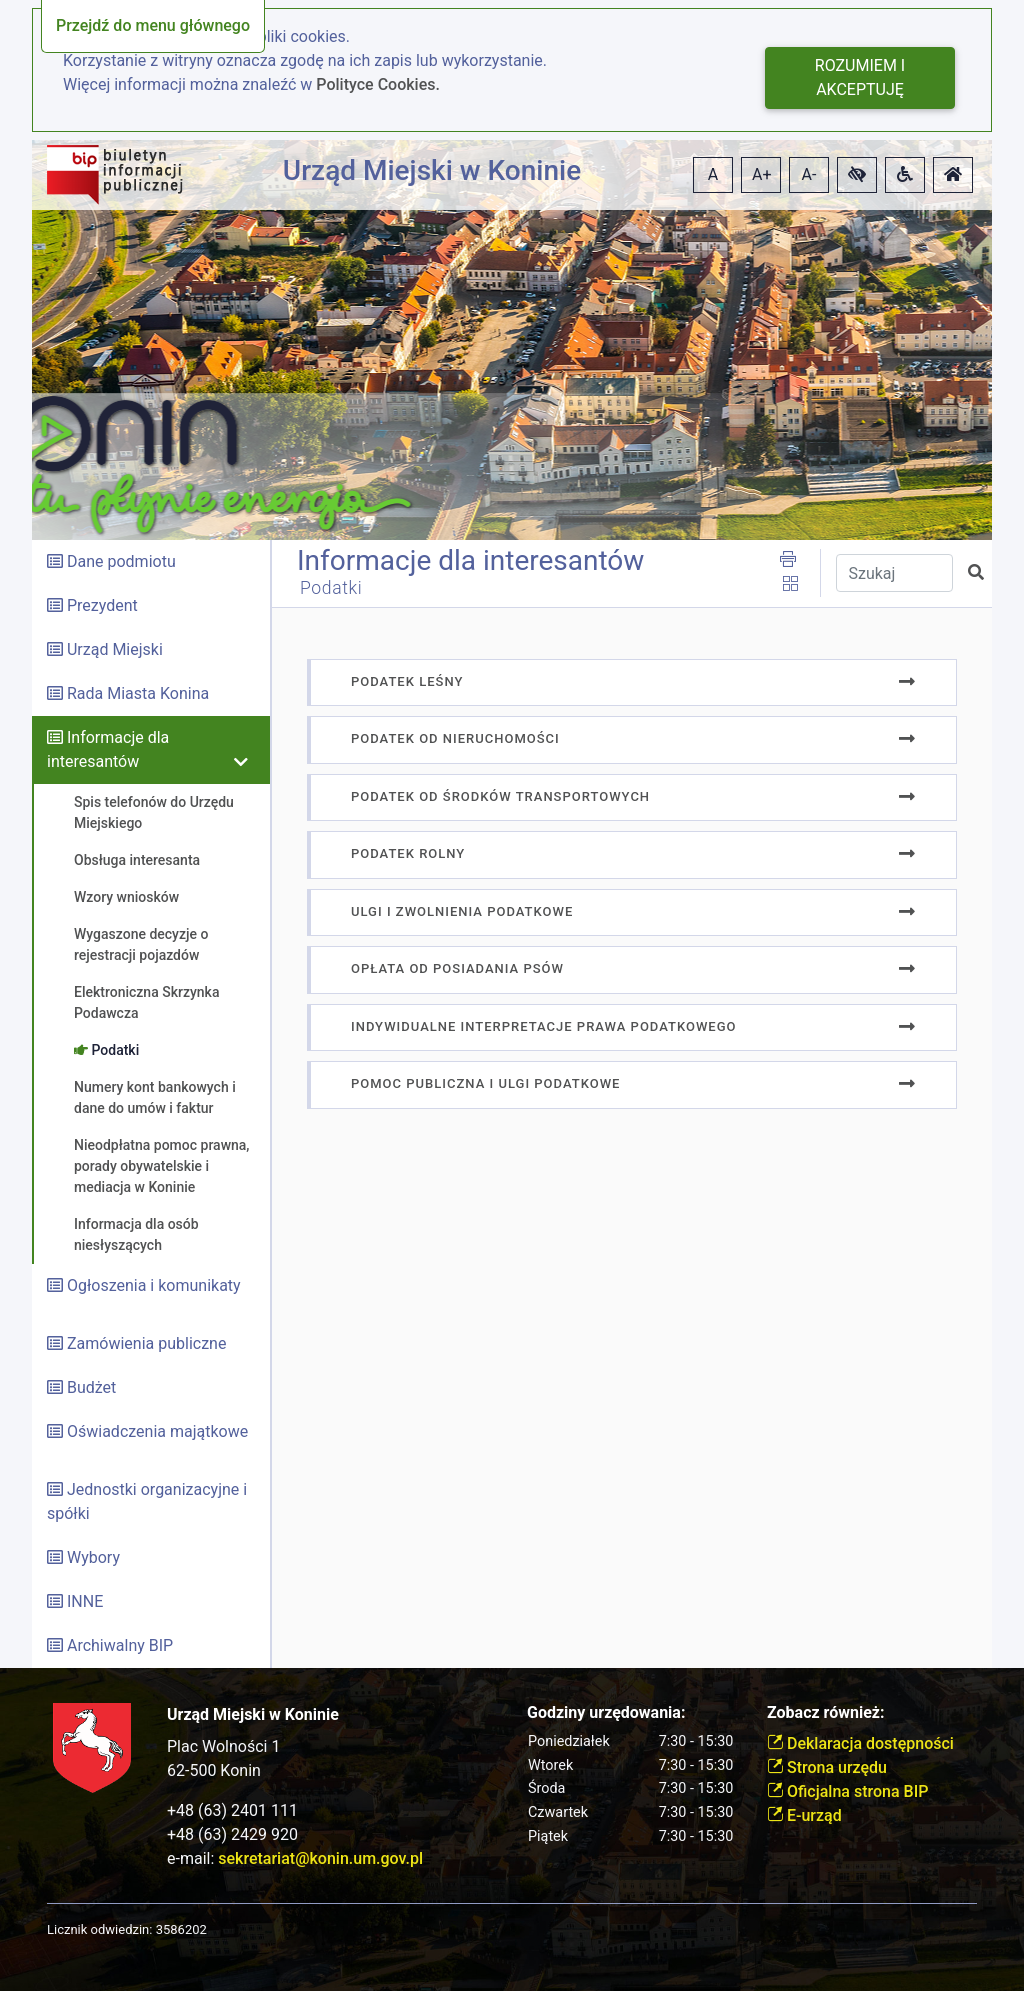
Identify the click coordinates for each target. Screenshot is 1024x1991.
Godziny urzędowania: (606, 1712)
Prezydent (102, 605)
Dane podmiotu (121, 561)
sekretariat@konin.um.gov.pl (320, 1858)
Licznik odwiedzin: (99, 1929)
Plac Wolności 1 (223, 1746)
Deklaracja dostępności (860, 1743)
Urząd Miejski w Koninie (432, 170)
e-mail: (295, 1858)
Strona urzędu (827, 1767)
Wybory (93, 1557)
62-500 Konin (214, 1770)
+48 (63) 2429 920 (232, 1834)
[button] (857, 175)
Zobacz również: (826, 1712)
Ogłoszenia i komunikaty (154, 1285)
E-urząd (804, 1815)
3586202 (181, 1929)
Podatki (331, 588)
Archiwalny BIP (120, 1645)
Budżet (91, 1387)
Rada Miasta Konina (138, 693)
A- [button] (809, 174)
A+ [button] (762, 174)
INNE (85, 1601)
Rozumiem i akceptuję (860, 77)
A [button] (713, 174)
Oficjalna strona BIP (847, 1791)
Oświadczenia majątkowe (157, 1431)
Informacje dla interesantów (470, 560)
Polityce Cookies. (378, 84)
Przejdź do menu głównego (153, 25)
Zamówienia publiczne (146, 1343)
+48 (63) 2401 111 (232, 1810)
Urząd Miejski (115, 649)
